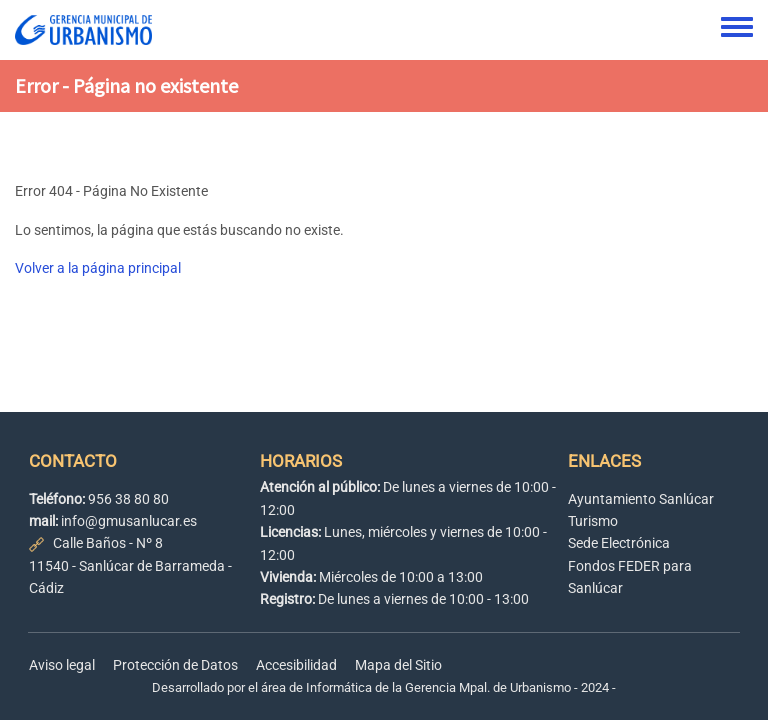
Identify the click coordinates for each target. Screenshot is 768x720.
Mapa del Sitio (398, 665)
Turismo (593, 521)
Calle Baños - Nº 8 (108, 543)
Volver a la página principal (98, 268)
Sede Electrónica (619, 543)
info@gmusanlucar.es (129, 521)
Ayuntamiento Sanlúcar (641, 499)
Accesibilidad (296, 665)
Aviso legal (62, 665)
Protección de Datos (175, 665)
